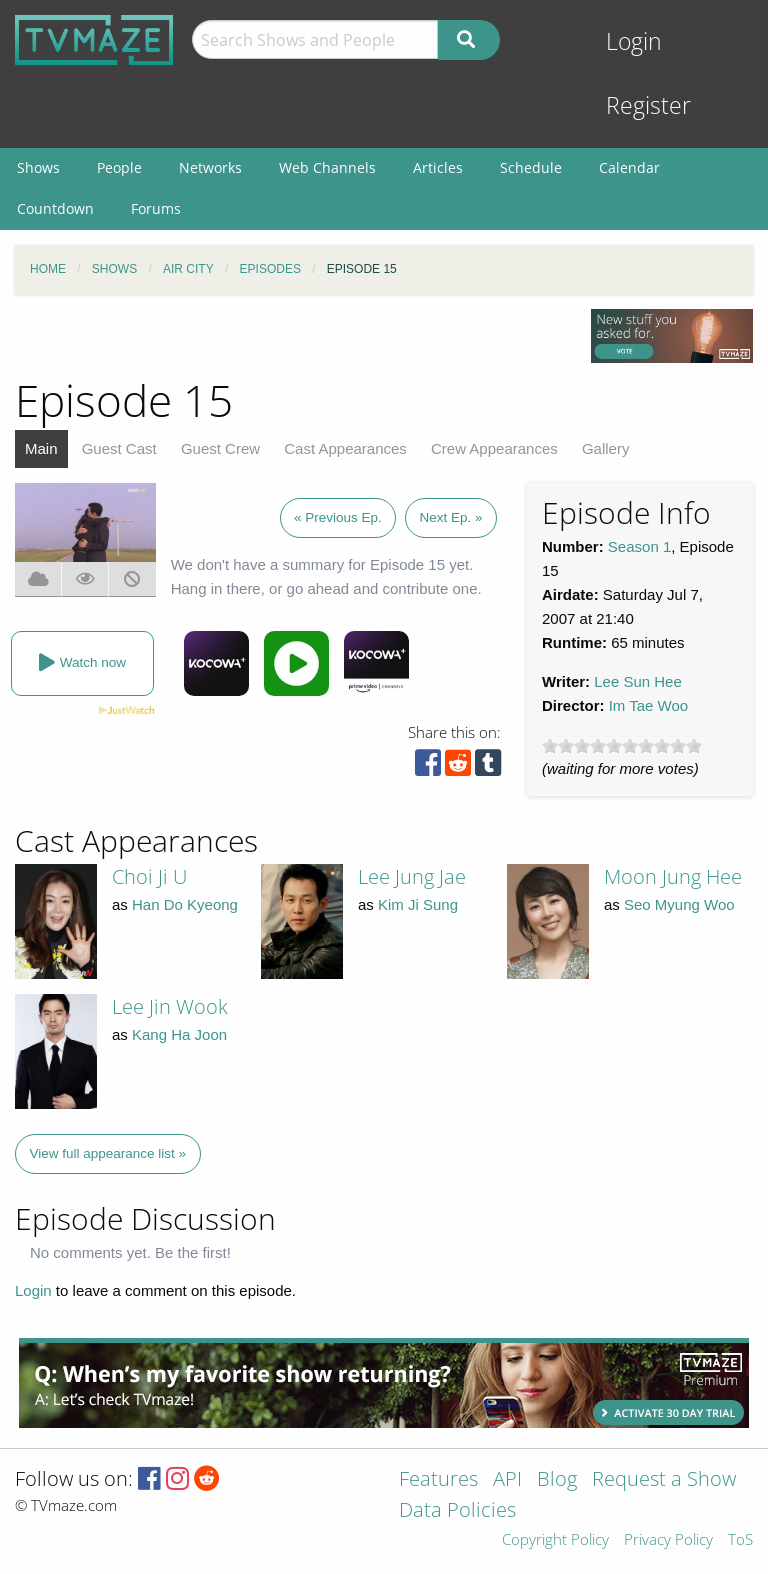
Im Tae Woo (648, 705)
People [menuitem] (119, 167)
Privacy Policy (668, 1540)
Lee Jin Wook (170, 1006)
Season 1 (639, 546)
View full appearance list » (108, 1153)
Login (634, 41)
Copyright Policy (555, 1540)
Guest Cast (119, 448)
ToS (740, 1540)
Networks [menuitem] (210, 167)
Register (648, 105)
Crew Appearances (494, 448)
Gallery (606, 448)
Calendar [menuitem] (629, 167)
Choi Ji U (149, 876)
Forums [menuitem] (156, 208)
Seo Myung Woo (679, 904)
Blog (557, 1480)
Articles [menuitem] (438, 167)
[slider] (622, 746)
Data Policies (457, 1511)
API (507, 1480)
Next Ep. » (450, 517)
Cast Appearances (345, 448)
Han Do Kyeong (185, 904)
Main (41, 448)
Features (438, 1480)
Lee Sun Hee (638, 681)
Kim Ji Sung (418, 904)
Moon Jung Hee (673, 876)
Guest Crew (220, 448)
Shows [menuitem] (38, 167)
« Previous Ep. (338, 517)
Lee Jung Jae (412, 876)
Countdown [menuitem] (55, 208)
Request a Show (664, 1480)
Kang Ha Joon (179, 1034)
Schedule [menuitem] (531, 167)
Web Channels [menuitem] (327, 167)
